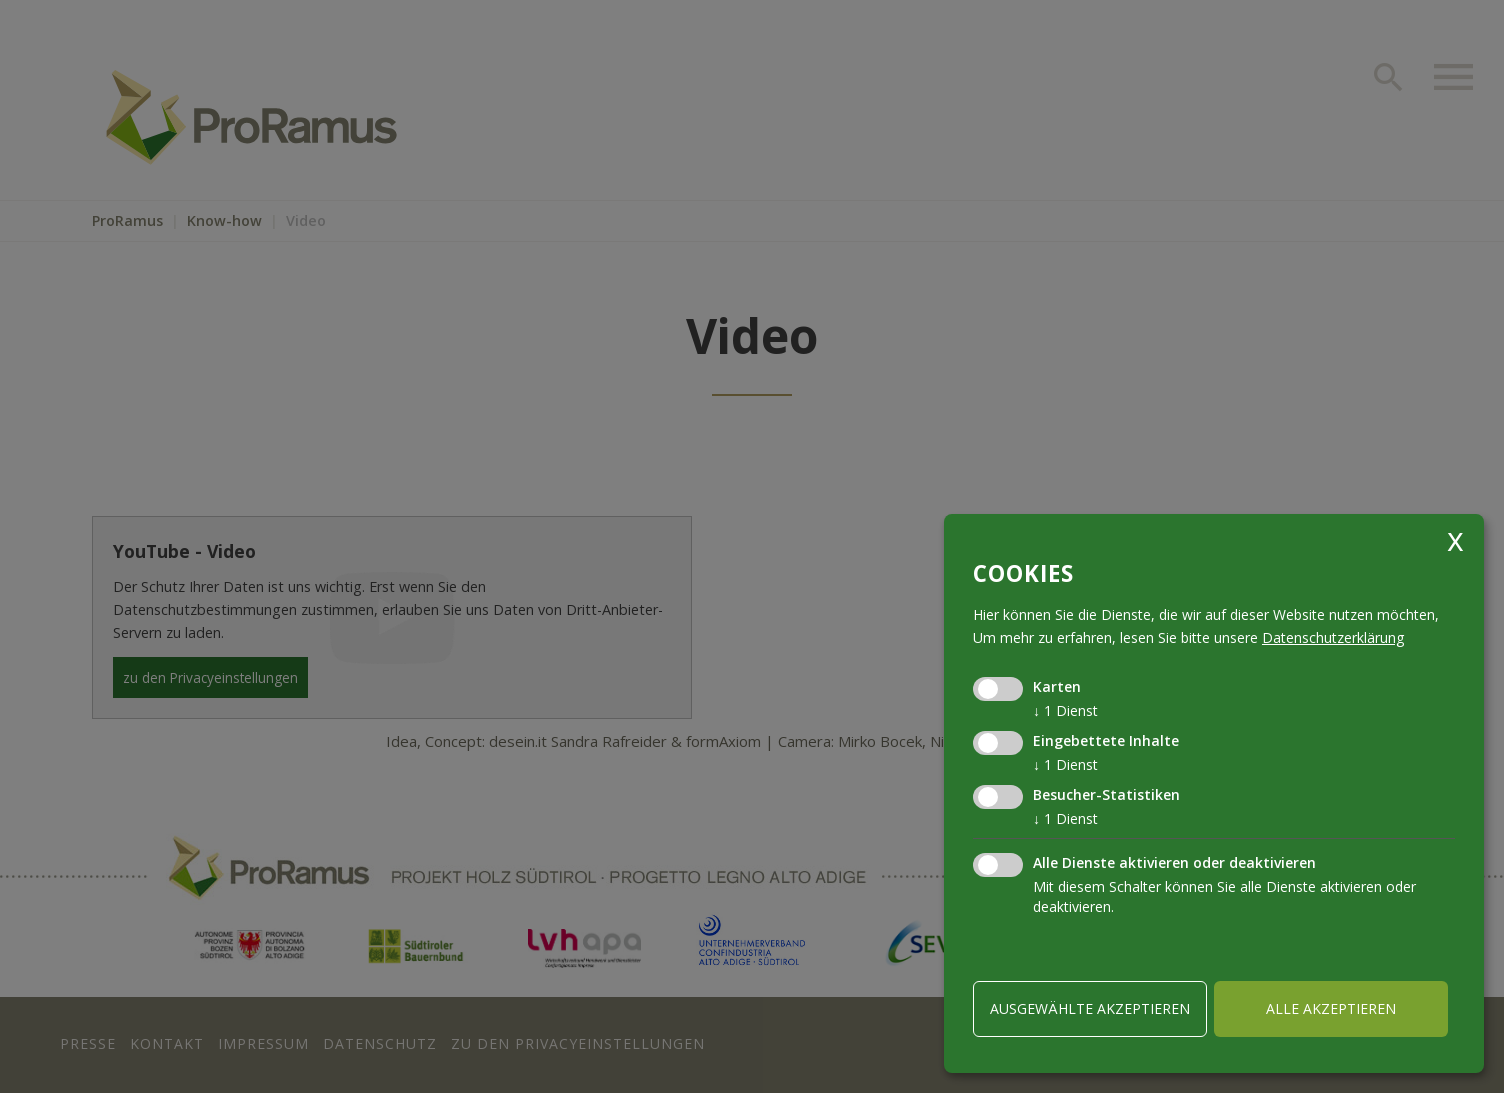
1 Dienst (1065, 710)
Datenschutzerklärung (1333, 637)
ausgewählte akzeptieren (1090, 1008)
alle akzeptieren (1331, 1008)
